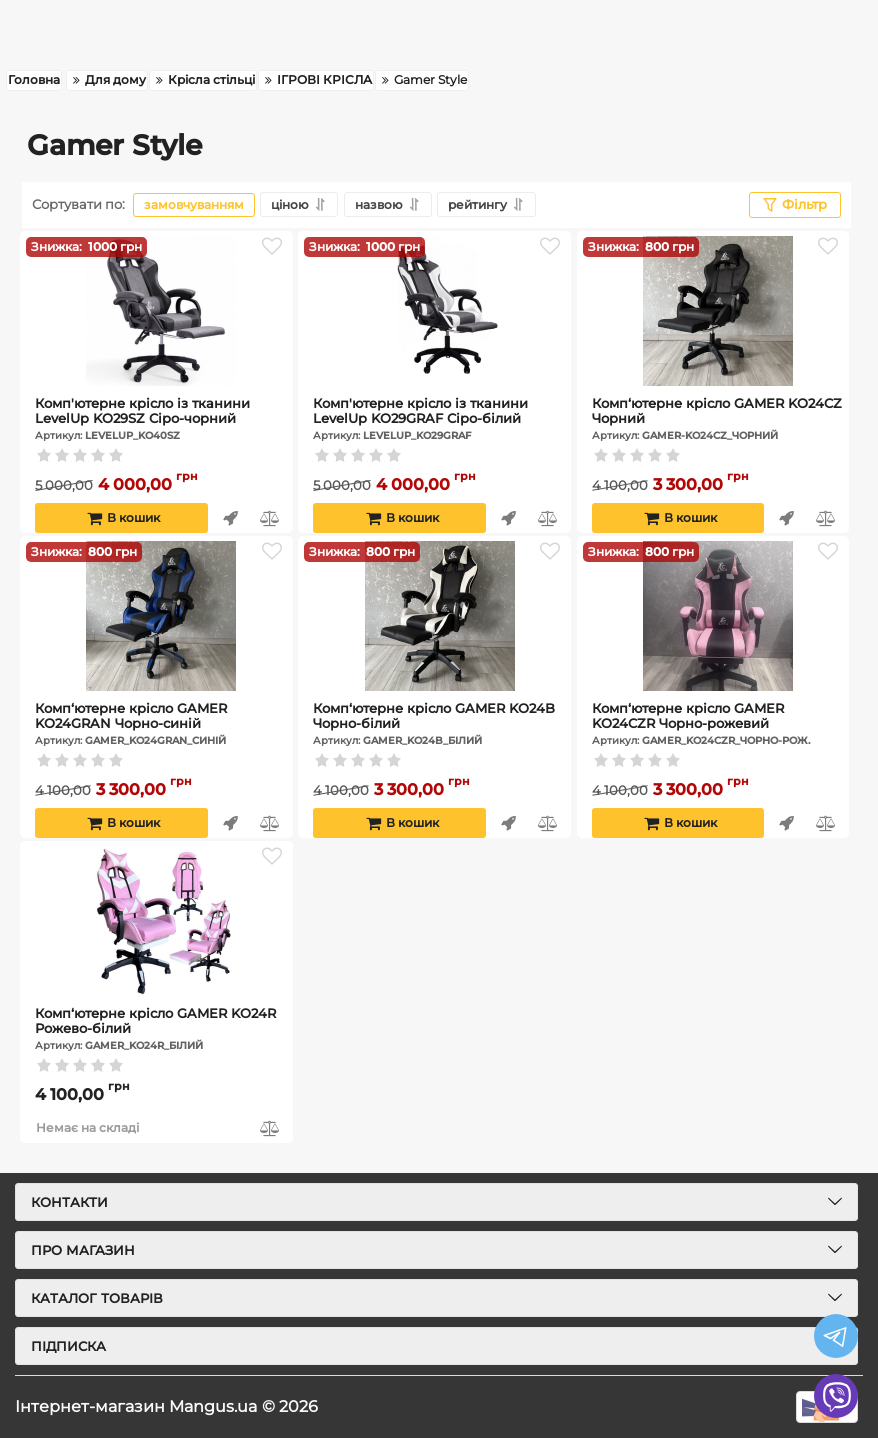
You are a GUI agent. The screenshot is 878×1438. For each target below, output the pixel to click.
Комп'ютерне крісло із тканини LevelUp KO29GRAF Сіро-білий (439, 419)
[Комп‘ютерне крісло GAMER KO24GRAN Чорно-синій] (161, 616)
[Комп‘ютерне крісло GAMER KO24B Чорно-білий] (439, 616)
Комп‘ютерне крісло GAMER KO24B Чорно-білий (439, 724)
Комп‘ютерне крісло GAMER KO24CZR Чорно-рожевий (718, 724)
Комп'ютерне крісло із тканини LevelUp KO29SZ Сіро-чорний (161, 419)
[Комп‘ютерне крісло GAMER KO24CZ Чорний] (718, 311)
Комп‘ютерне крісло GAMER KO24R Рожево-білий (161, 1029)
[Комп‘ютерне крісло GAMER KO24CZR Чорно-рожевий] (718, 616)
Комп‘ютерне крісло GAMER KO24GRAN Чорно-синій (161, 724)
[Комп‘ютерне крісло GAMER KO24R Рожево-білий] (161, 921)
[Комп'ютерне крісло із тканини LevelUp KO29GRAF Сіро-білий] (439, 311)
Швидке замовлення (230, 518)
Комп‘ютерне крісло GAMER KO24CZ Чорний (718, 419)
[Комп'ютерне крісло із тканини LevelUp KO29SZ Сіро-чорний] (161, 311)
